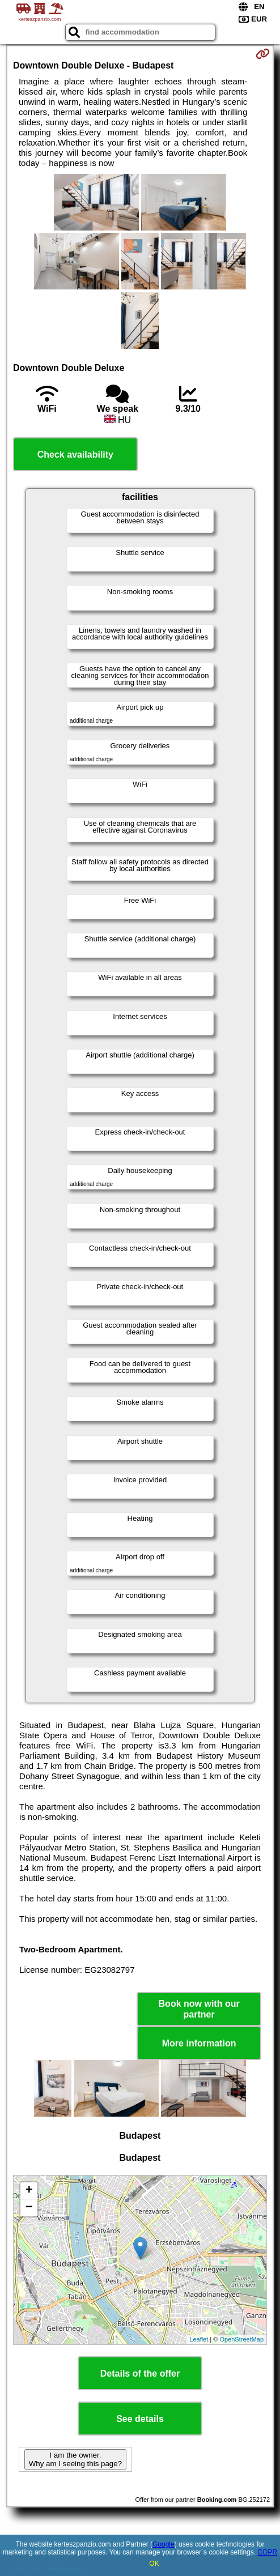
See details (140, 2419)
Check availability (75, 454)
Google (163, 2544)
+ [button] (29, 2190)
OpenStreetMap (241, 2339)
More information (199, 2043)
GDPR (267, 2552)
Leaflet (198, 2339)
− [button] (29, 2207)
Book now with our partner (199, 2009)
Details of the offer (140, 2373)
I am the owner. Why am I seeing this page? (75, 2459)
